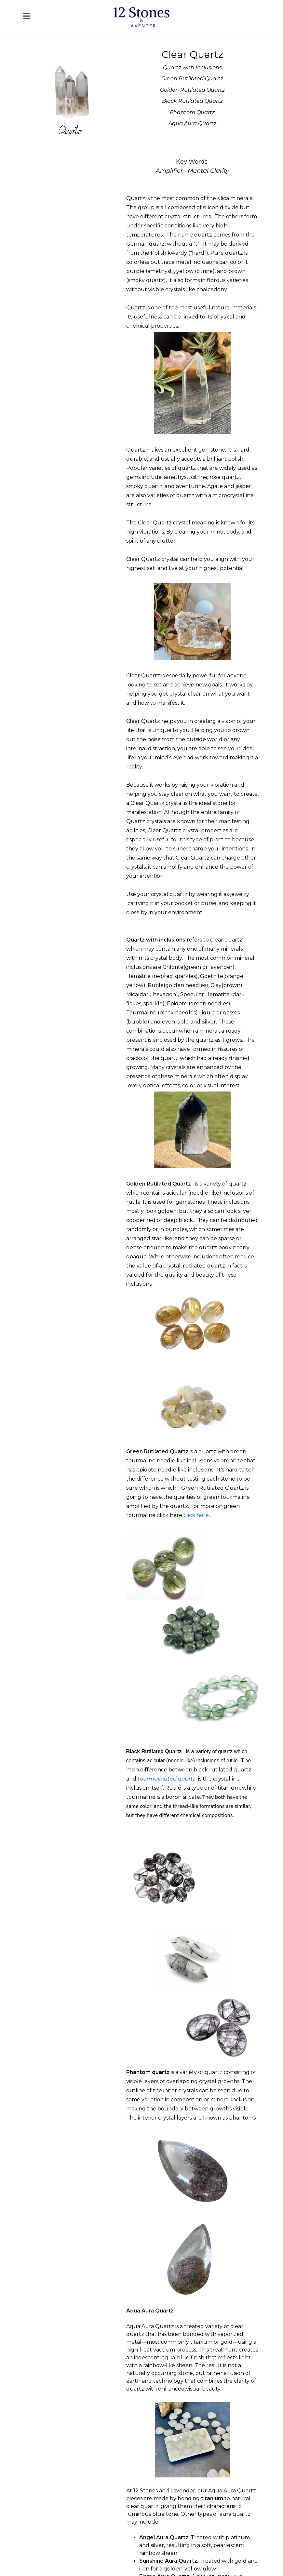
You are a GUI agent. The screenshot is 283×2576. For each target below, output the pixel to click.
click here (196, 1515)
